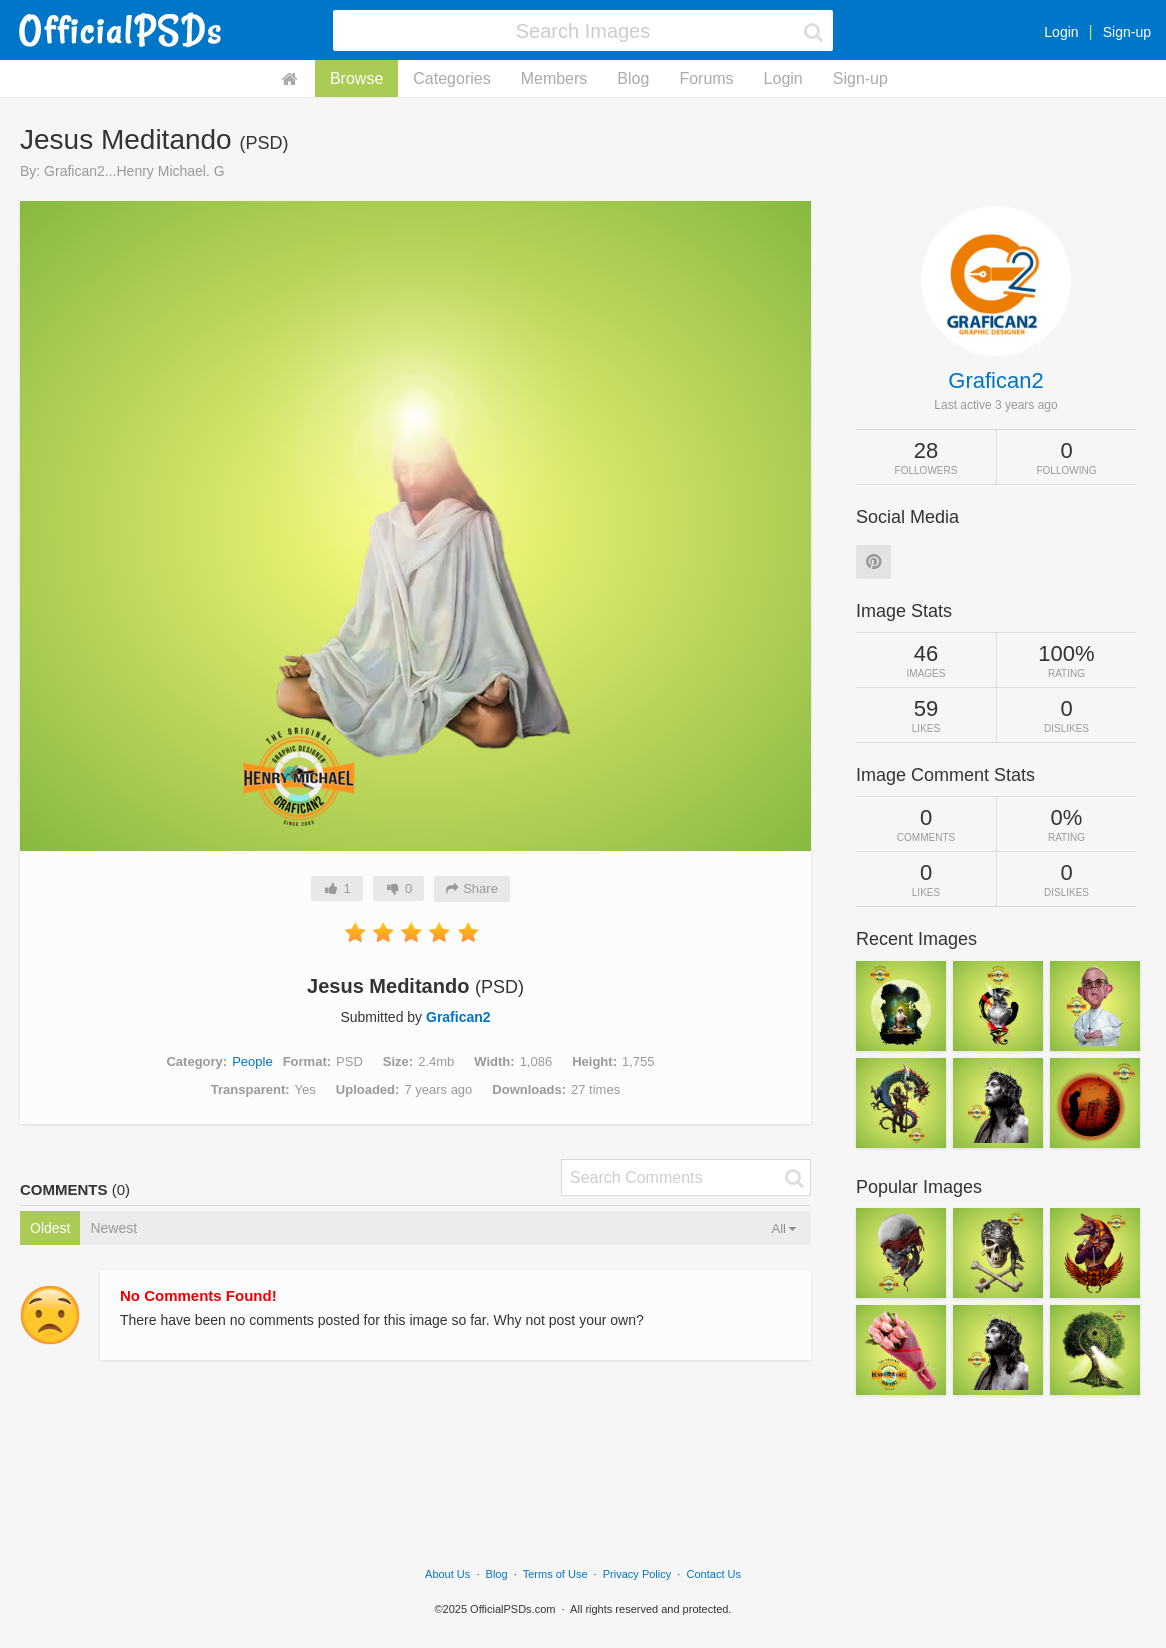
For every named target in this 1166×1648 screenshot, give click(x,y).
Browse (356, 78)
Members (554, 78)
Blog (633, 78)
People (252, 1061)
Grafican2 (458, 1017)
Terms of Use (555, 1574)
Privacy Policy (637, 1574)
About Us (447, 1574)
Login (1061, 32)
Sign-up (1127, 32)
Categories (451, 78)
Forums (706, 78)
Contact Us (714, 1574)
